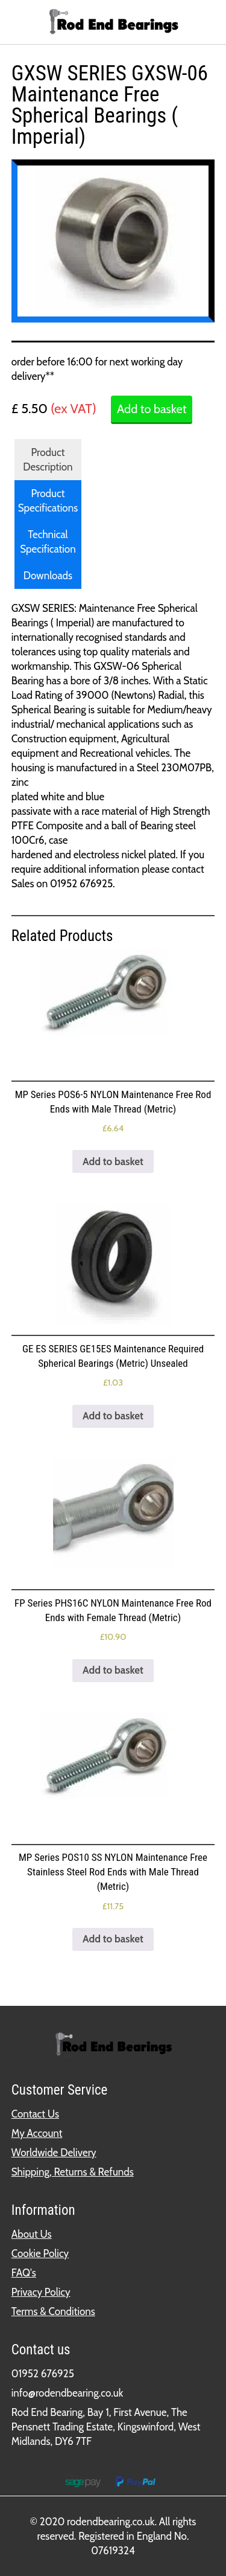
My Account (37, 2133)
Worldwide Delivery (53, 2153)
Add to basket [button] (113, 1161)
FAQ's (23, 2273)
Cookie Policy (40, 2253)
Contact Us (35, 2114)
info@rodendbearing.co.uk (67, 2393)
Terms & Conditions (53, 2311)
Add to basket (151, 409)
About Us (31, 2234)
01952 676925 (42, 2374)
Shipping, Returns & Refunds (72, 2172)
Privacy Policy (41, 2292)
